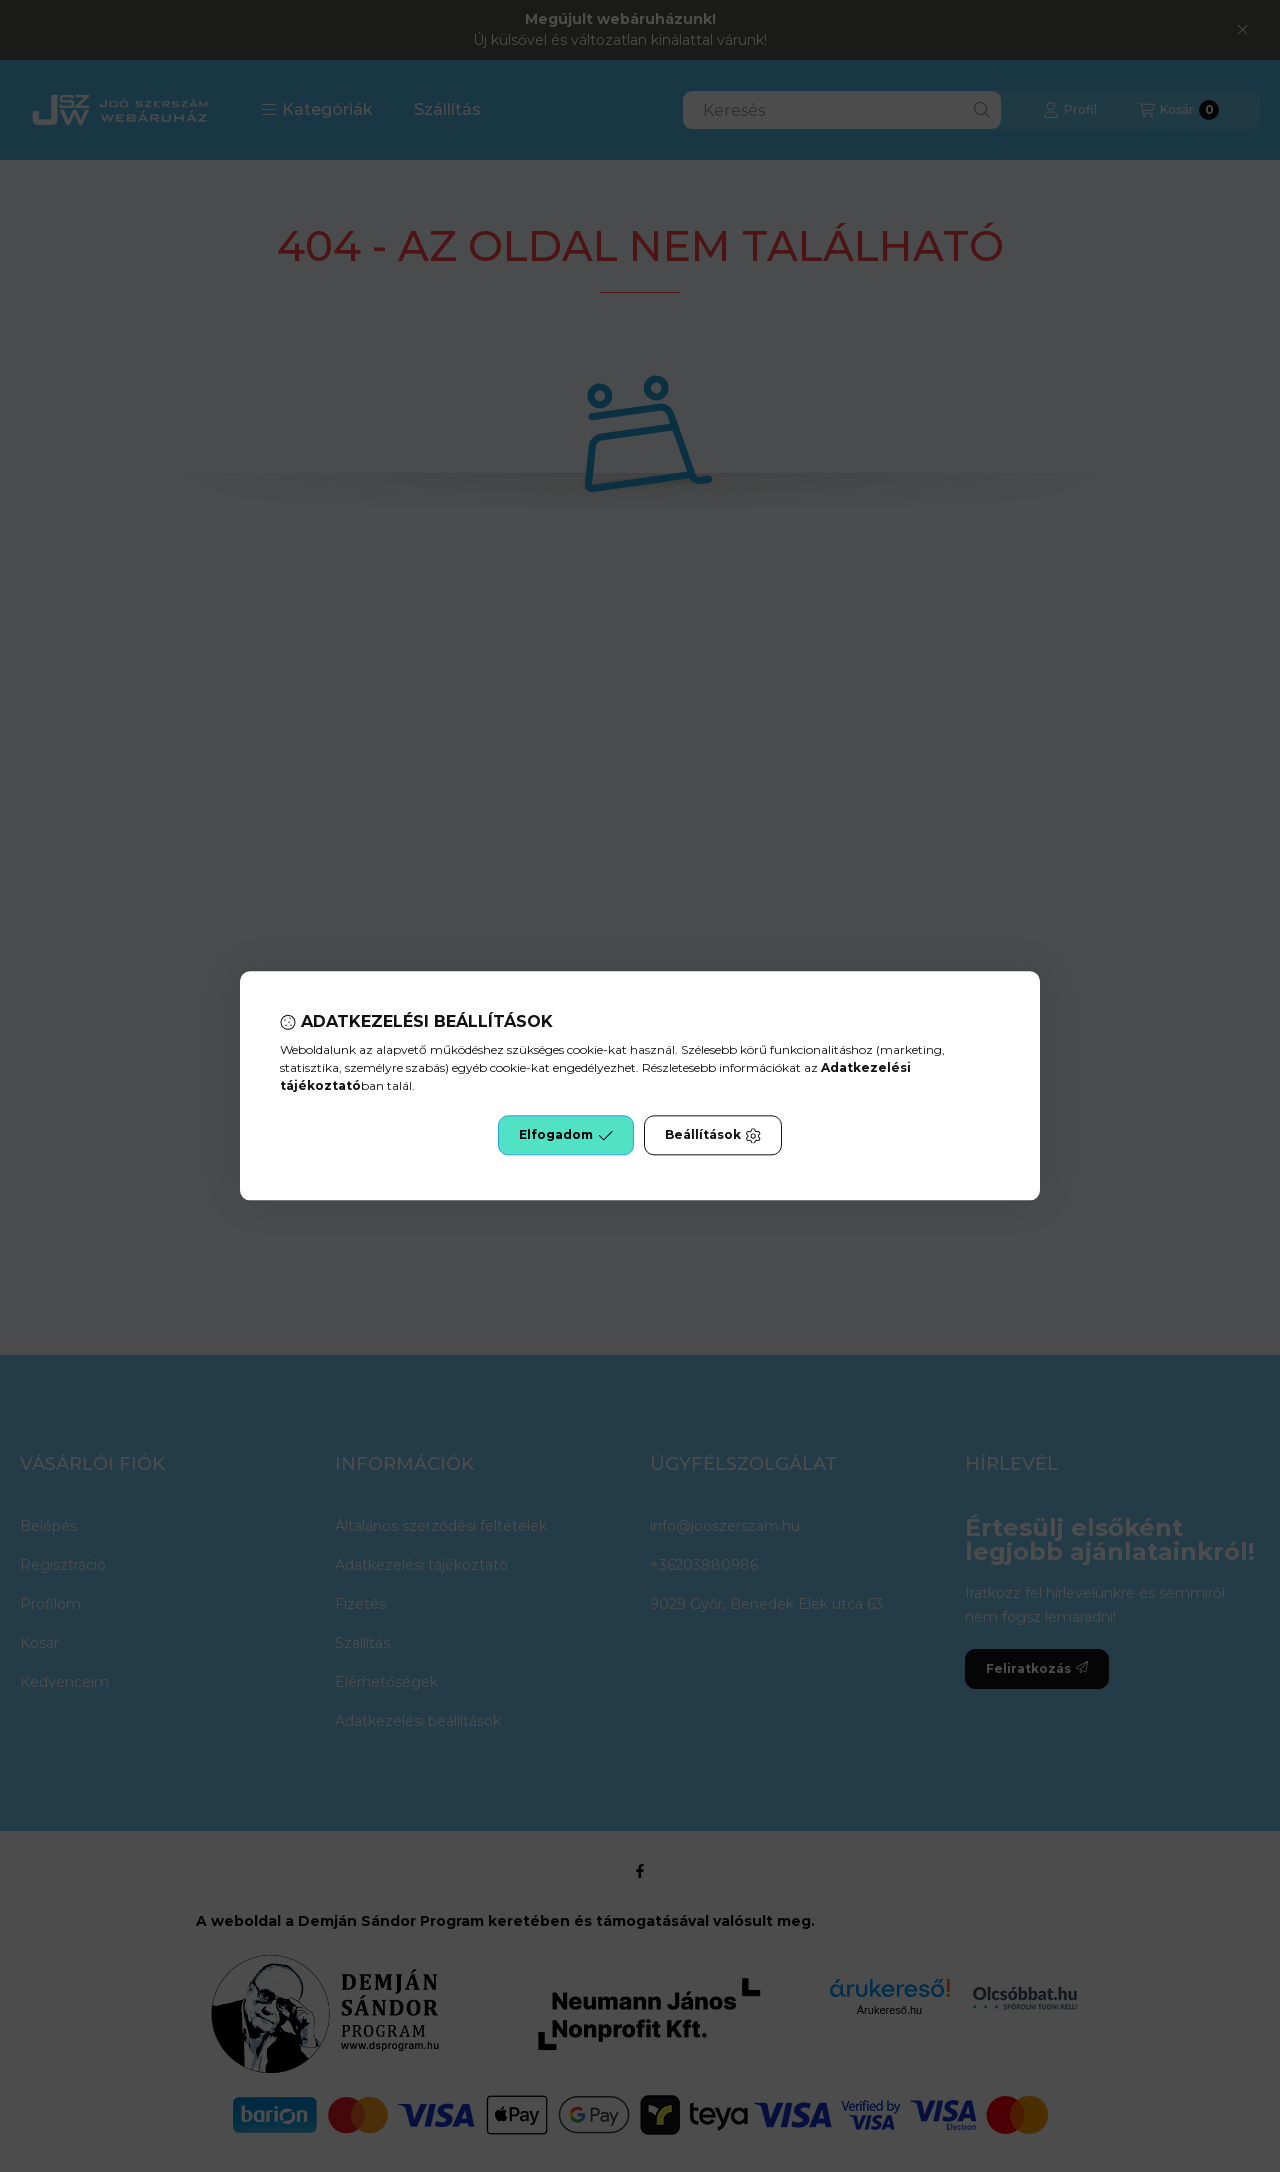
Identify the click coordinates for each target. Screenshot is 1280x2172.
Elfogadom (566, 1136)
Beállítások (713, 1136)
